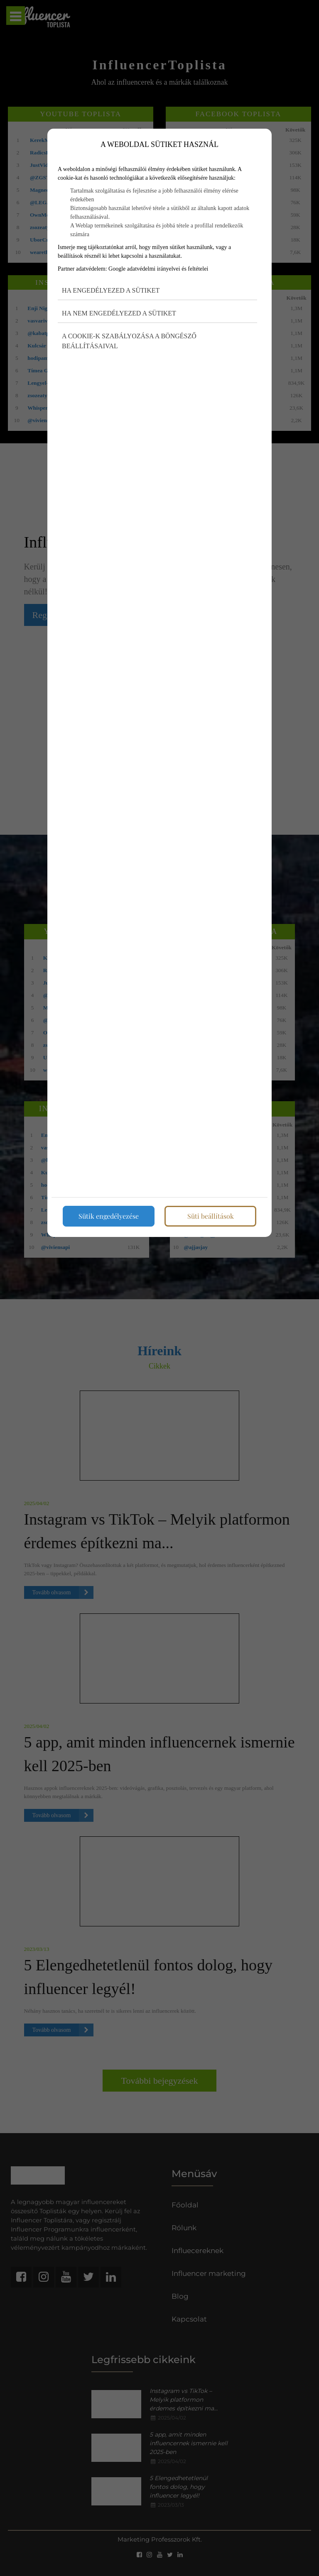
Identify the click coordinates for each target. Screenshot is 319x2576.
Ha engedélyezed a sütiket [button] (111, 290)
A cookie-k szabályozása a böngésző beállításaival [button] (129, 340)
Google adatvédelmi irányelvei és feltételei (158, 269)
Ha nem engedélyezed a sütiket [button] (119, 313)
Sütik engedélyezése (109, 1216)
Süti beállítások (210, 1216)
